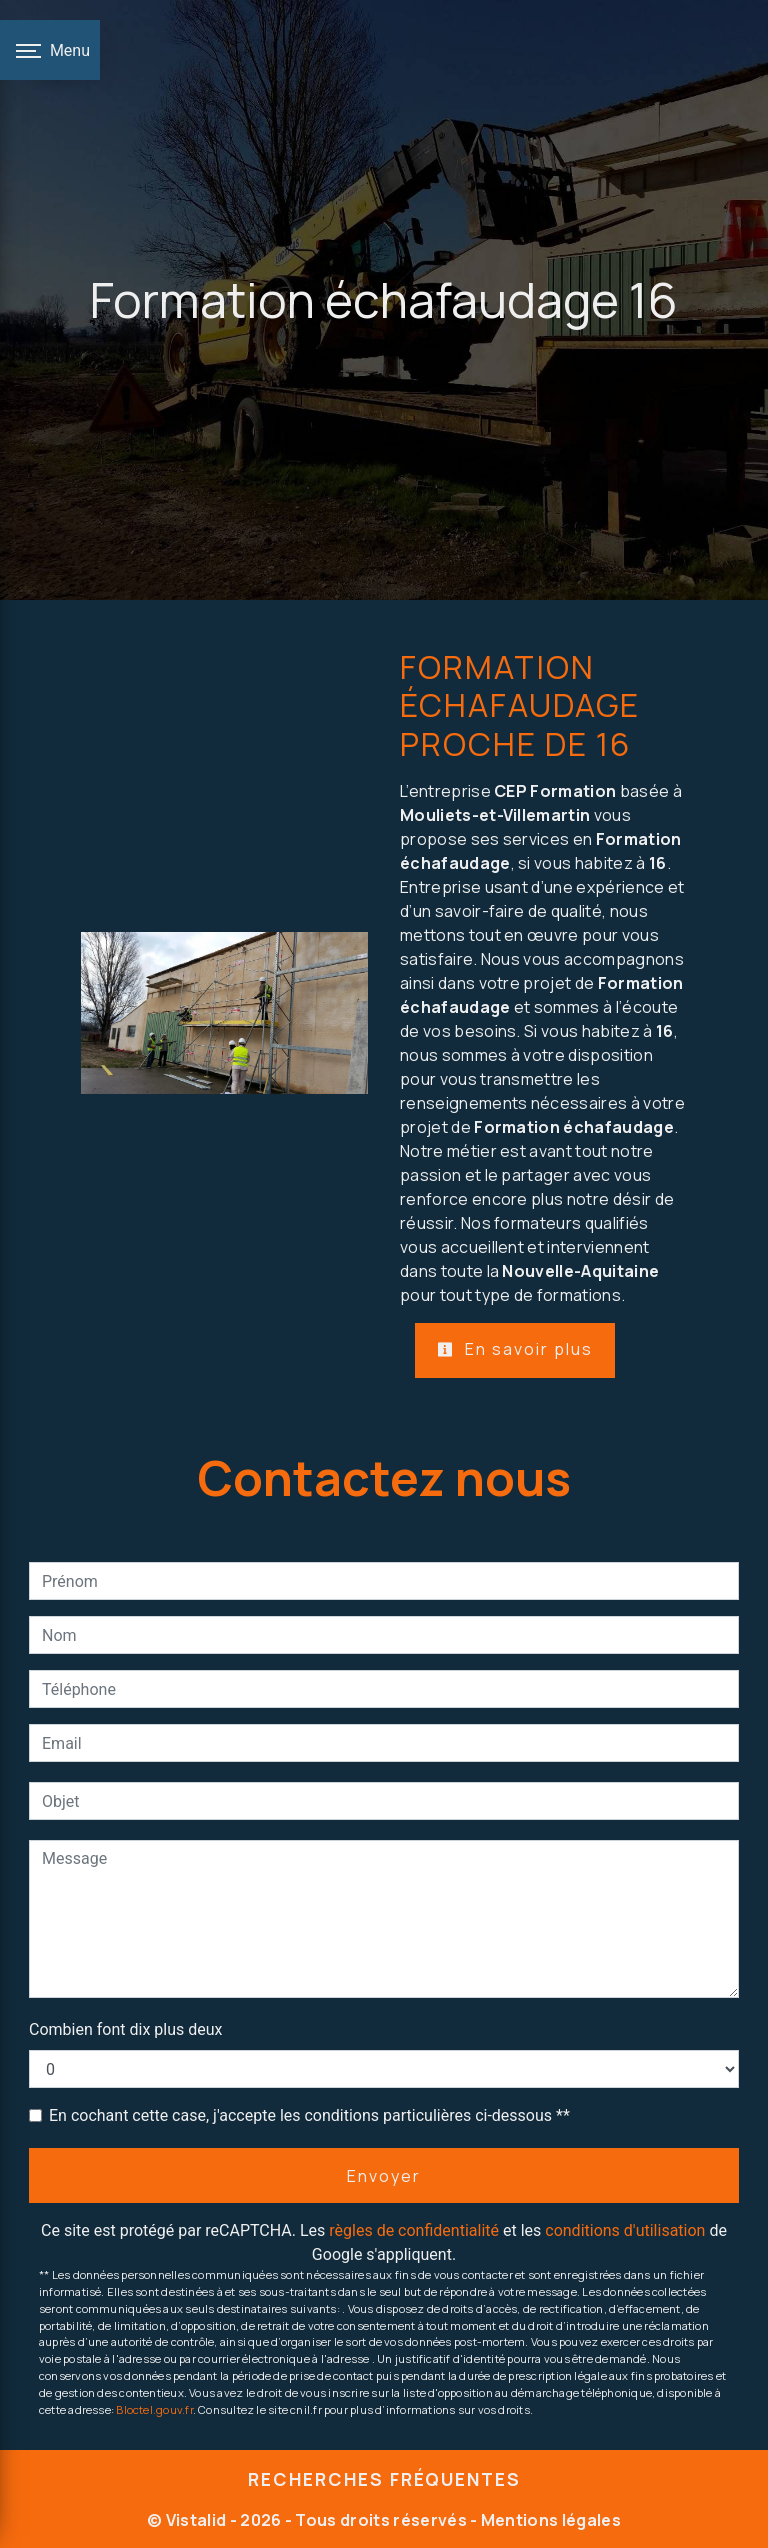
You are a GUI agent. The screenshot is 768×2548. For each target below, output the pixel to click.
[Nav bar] (50, 50)
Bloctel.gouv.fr (154, 2409)
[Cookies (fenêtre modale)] (6, 2536)
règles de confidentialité (414, 2230)
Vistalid (196, 2520)
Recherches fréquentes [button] (384, 2479)
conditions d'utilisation (625, 2230)
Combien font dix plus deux (125, 2029)
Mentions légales (549, 2520)
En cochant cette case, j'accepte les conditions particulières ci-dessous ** (309, 2115)
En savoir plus (515, 1349)
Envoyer (384, 2176)
